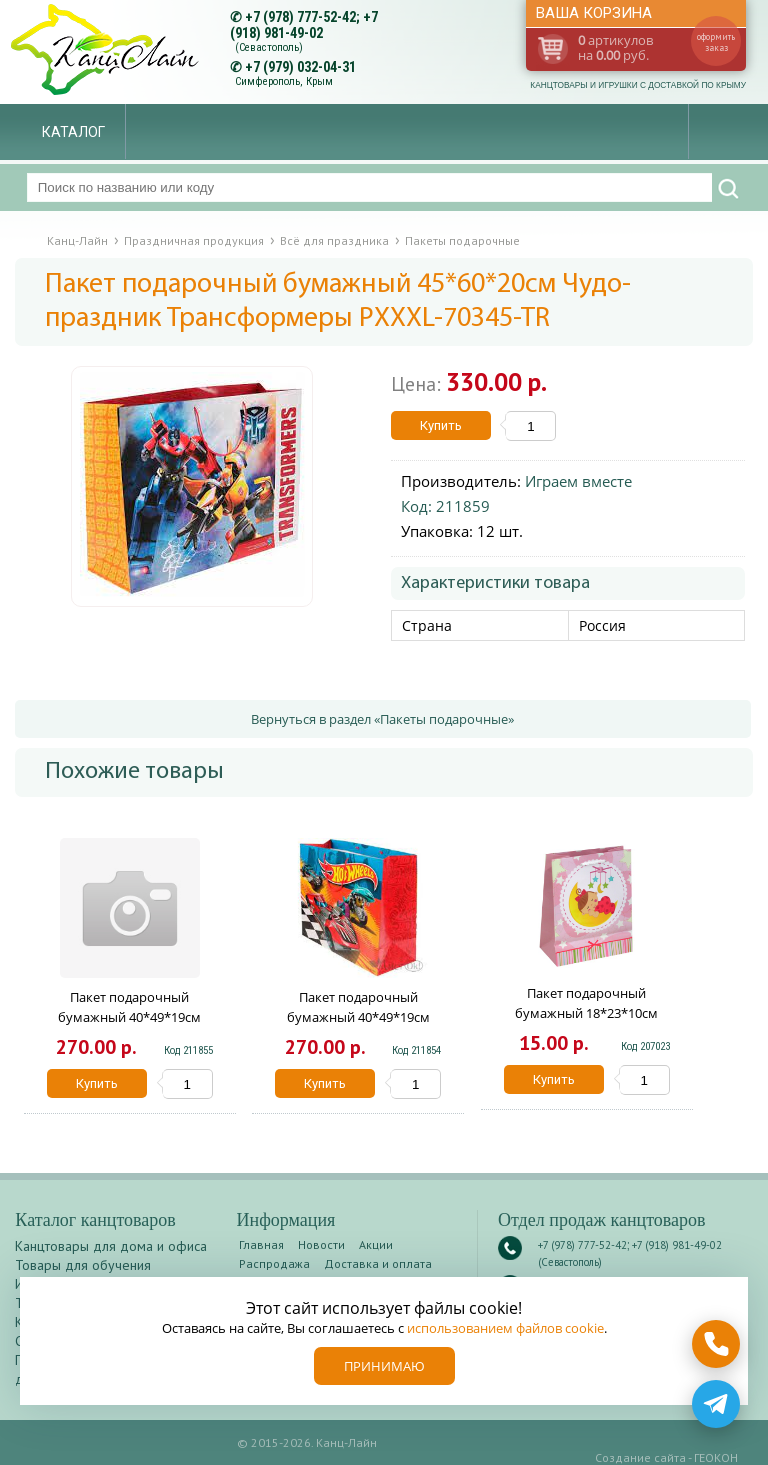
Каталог (73, 132)
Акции (376, 1244)
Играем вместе (578, 481)
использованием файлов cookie (505, 1328)
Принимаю (384, 1366)
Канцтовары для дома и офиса (111, 1246)
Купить (441, 425)
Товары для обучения (83, 1265)
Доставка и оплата (378, 1263)
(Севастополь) (269, 47)
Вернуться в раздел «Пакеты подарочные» (382, 719)
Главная (261, 1244)
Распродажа (274, 1263)
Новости (321, 1244)
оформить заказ (716, 42)
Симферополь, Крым (284, 81)
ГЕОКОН (716, 1457)
